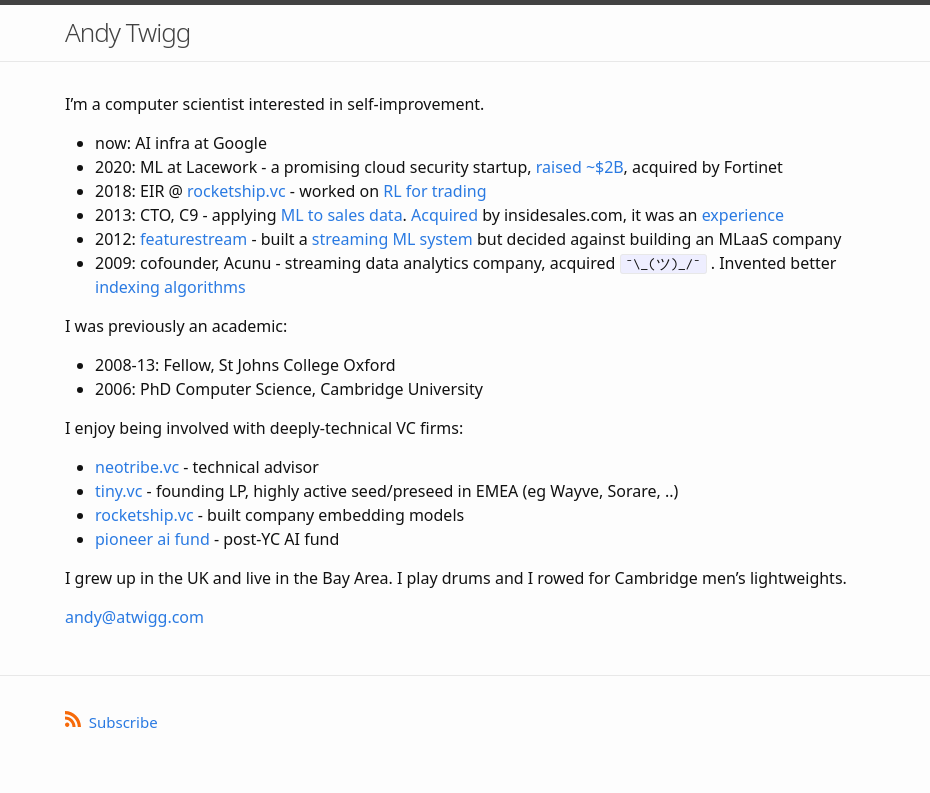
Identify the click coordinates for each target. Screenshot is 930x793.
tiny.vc (118, 491)
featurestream (193, 239)
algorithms (205, 287)
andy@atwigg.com (134, 617)
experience (743, 215)
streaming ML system (392, 239)
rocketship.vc (236, 191)
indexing (127, 287)
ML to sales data (342, 215)
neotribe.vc (137, 467)
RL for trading (434, 191)
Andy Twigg (127, 32)
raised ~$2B (580, 167)
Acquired (444, 215)
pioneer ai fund (152, 539)
